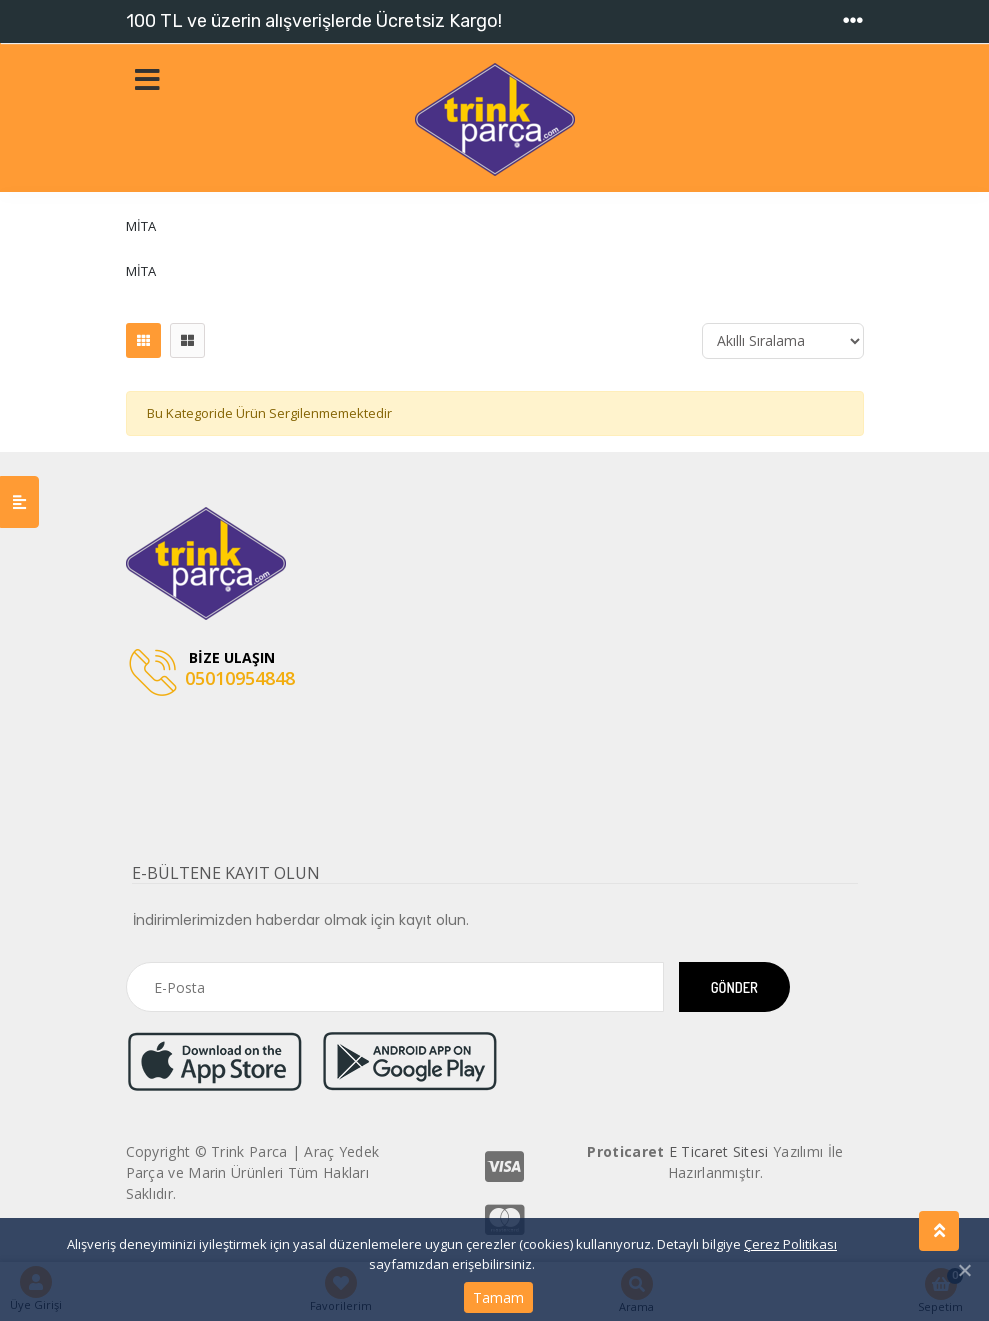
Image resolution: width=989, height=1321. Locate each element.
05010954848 (212, 674)
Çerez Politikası (790, 1244)
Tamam (498, 1297)
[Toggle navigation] (853, 21)
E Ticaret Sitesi (719, 1151)
